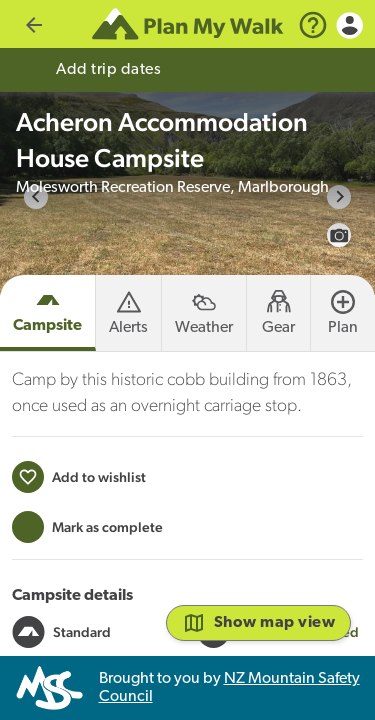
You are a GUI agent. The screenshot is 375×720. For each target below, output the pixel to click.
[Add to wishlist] (79, 525)
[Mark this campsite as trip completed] (87, 575)
